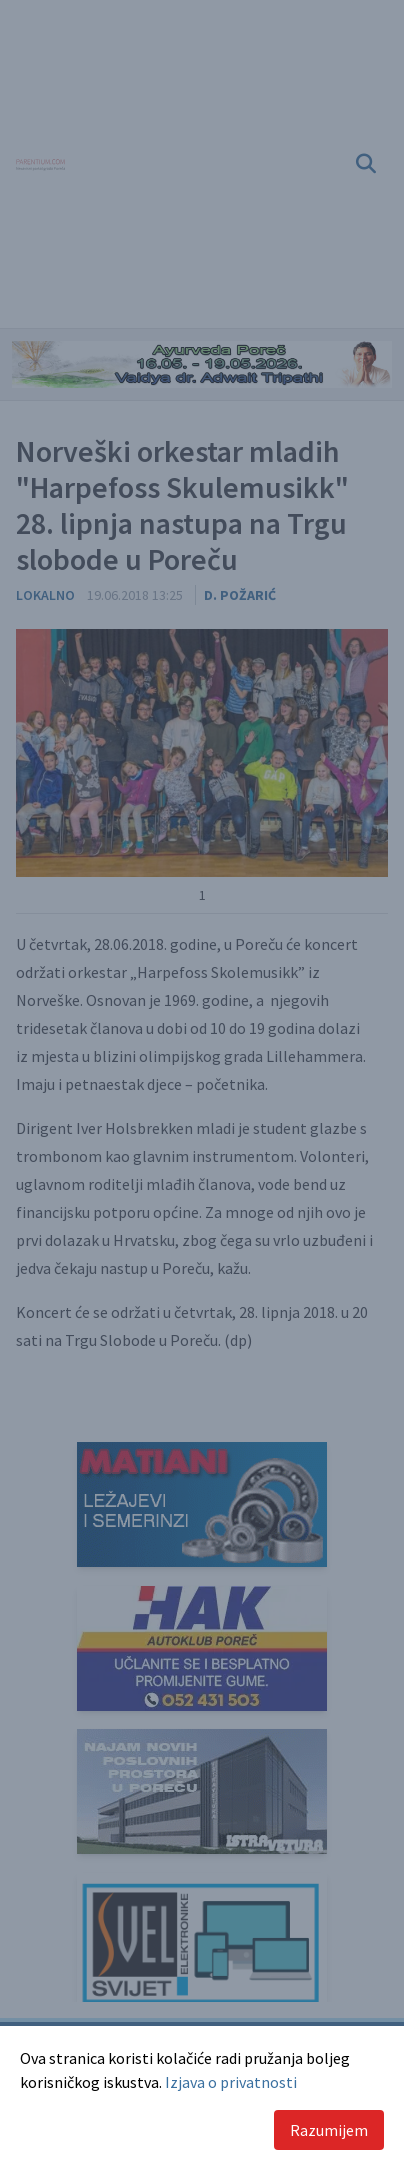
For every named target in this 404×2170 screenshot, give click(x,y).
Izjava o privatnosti (231, 2082)
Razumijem (329, 2130)
